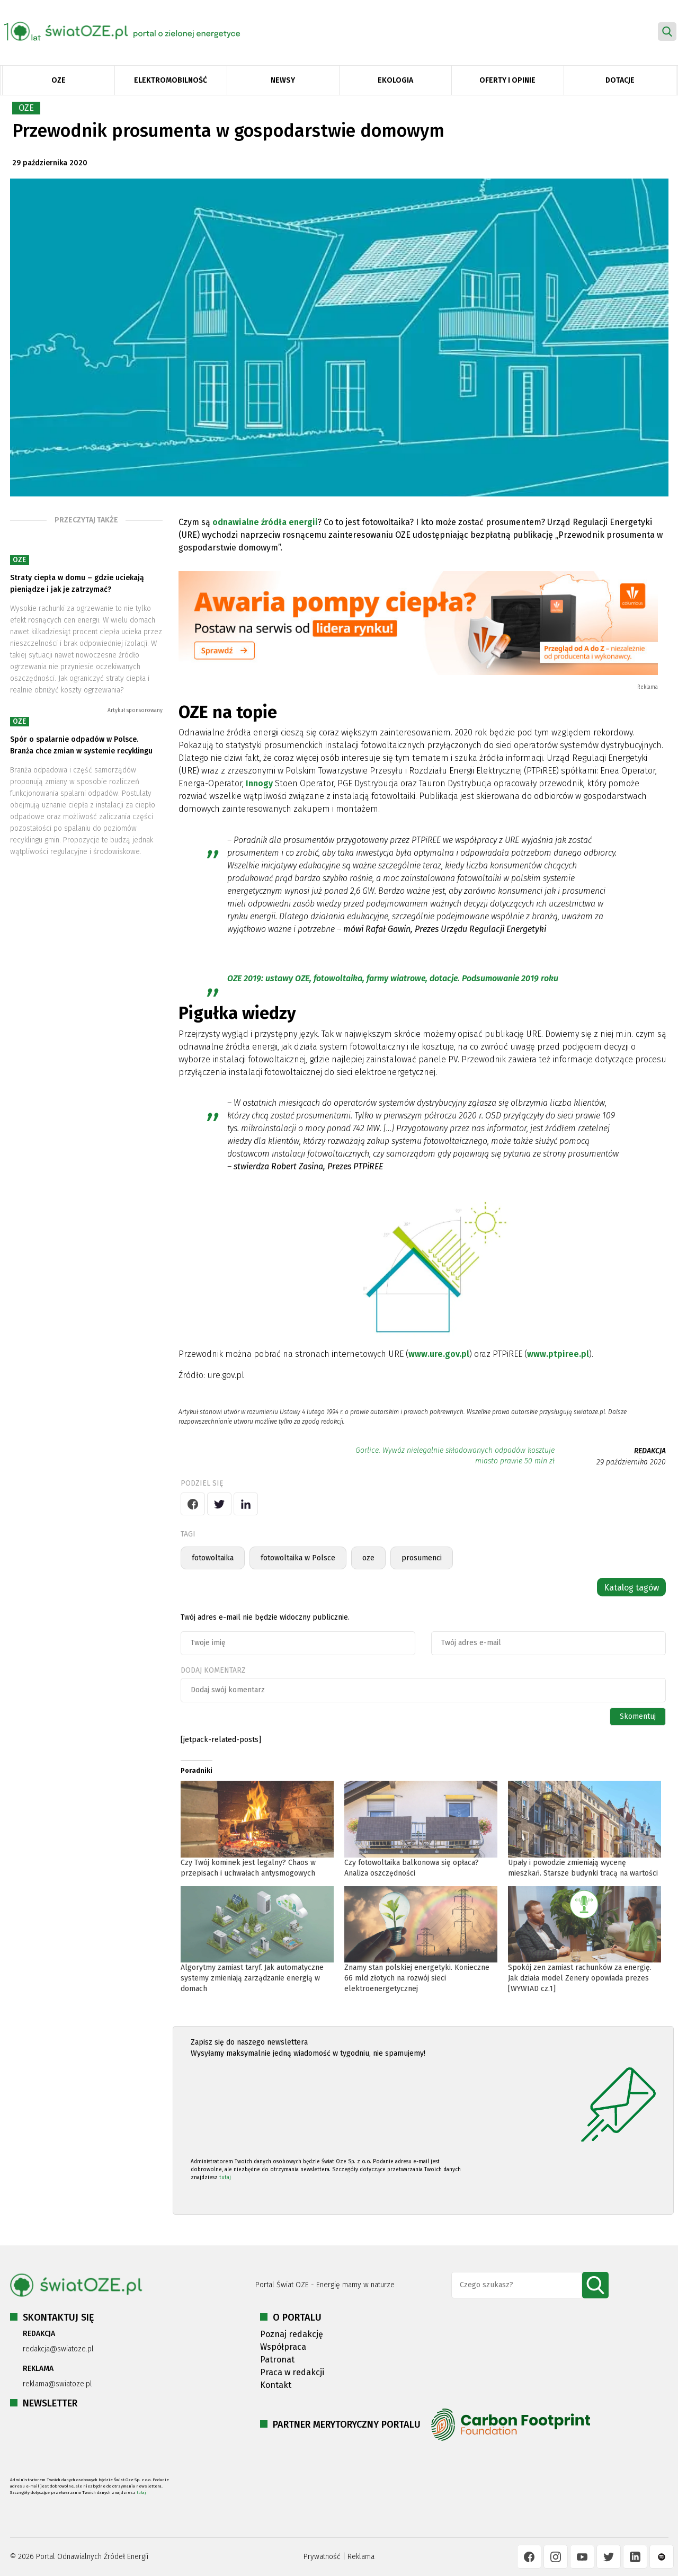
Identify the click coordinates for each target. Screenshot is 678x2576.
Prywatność (322, 2556)
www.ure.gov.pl (438, 1354)
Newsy (283, 80)
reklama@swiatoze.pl (57, 2383)
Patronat (277, 2360)
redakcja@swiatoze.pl (58, 2348)
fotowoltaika (213, 1557)
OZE (58, 80)
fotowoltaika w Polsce (298, 1557)
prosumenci (422, 1557)
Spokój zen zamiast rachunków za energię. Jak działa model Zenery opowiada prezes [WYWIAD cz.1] (580, 1978)
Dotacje (620, 80)
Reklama (360, 2556)
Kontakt (275, 2385)
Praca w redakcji (292, 2372)
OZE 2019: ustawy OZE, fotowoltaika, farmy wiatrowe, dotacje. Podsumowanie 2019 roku (392, 978)
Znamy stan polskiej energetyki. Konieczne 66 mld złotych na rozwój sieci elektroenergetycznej (416, 1978)
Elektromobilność (170, 80)
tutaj (225, 2177)
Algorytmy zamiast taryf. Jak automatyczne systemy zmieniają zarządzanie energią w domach (252, 1978)
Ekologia (395, 80)
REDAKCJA (650, 1450)
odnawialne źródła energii (265, 522)
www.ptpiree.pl (558, 1354)
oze (368, 1557)
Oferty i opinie (507, 80)
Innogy (259, 783)
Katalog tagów (631, 1588)
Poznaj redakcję (291, 2334)
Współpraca (283, 2347)
